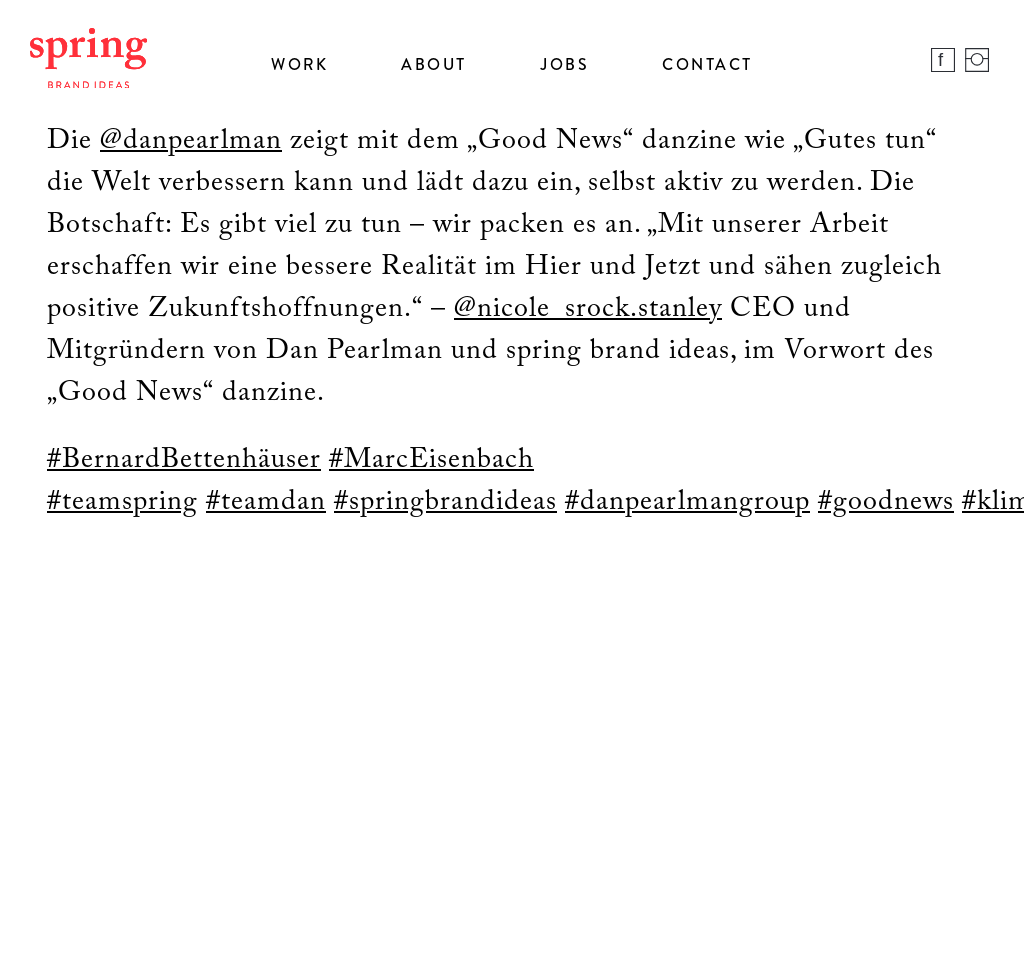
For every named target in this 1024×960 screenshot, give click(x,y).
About (434, 64)
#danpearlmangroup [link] (687, 502)
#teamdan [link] (266, 502)
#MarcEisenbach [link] (431, 460)
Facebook (943, 60)
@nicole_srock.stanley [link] (588, 309)
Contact (707, 64)
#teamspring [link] (122, 502)
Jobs (564, 64)
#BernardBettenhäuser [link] (184, 460)
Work (299, 64)
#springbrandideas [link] (445, 502)
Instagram (977, 60)
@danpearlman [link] (191, 141)
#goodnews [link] (886, 502)
